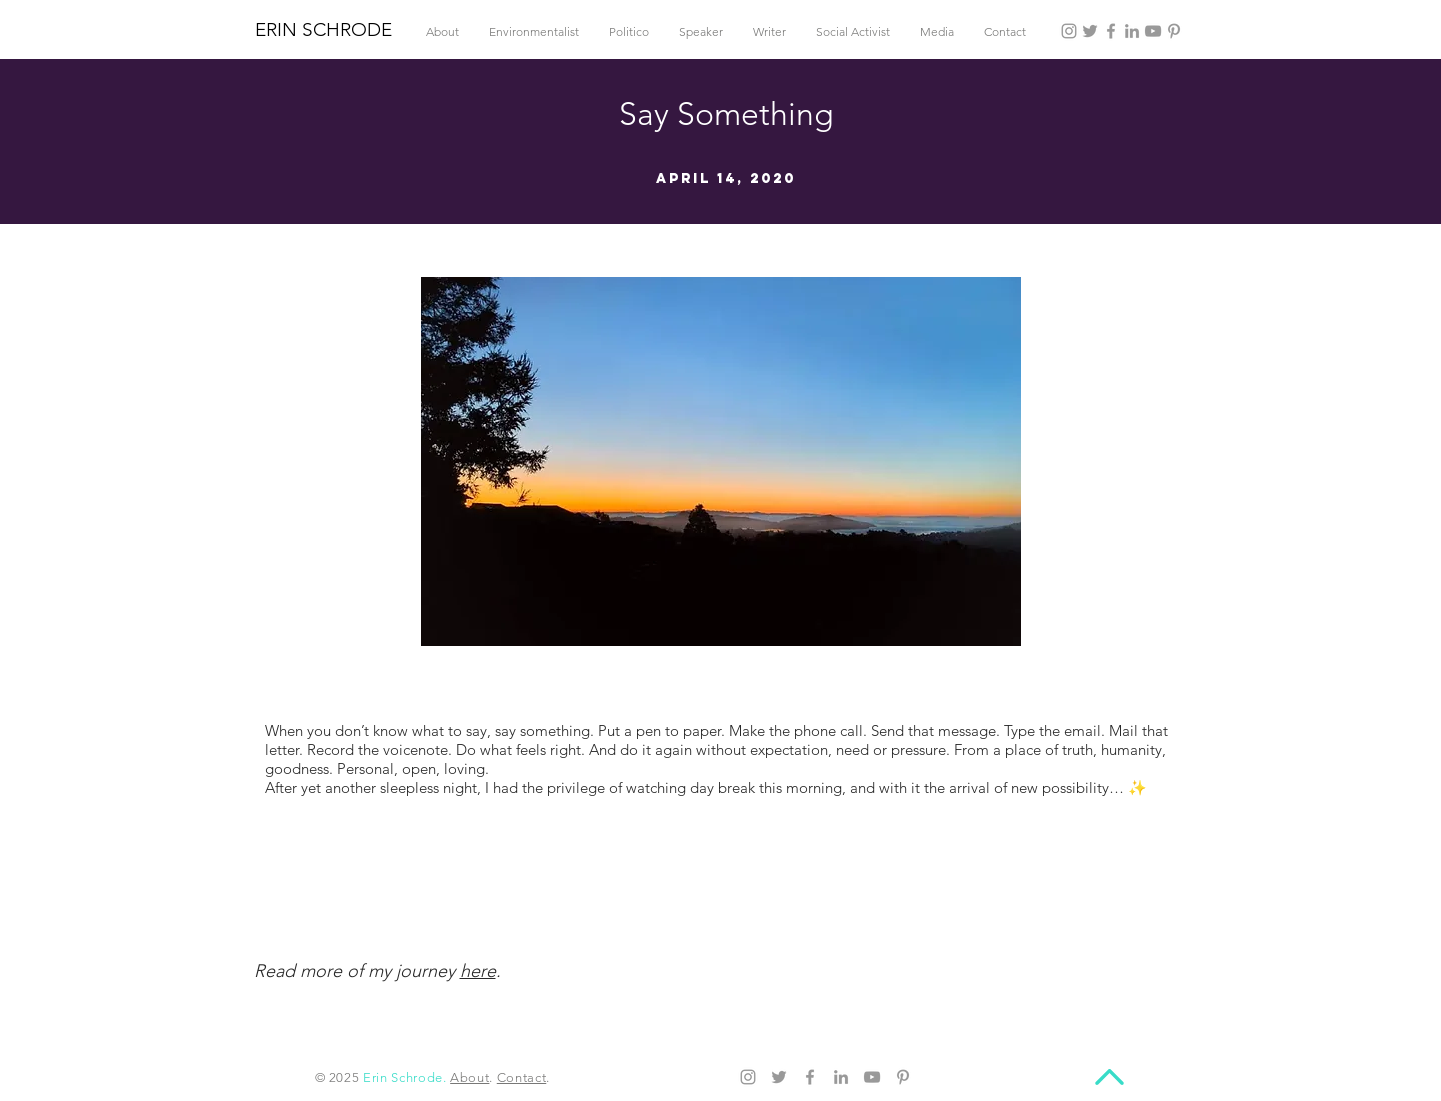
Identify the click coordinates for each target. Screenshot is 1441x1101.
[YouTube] (1153, 31)
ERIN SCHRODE (323, 29)
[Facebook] (1111, 31)
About (469, 1077)
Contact (522, 1077)
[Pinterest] (1174, 31)
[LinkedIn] (1132, 31)
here (478, 971)
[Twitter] (1090, 31)
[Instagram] (1069, 31)
